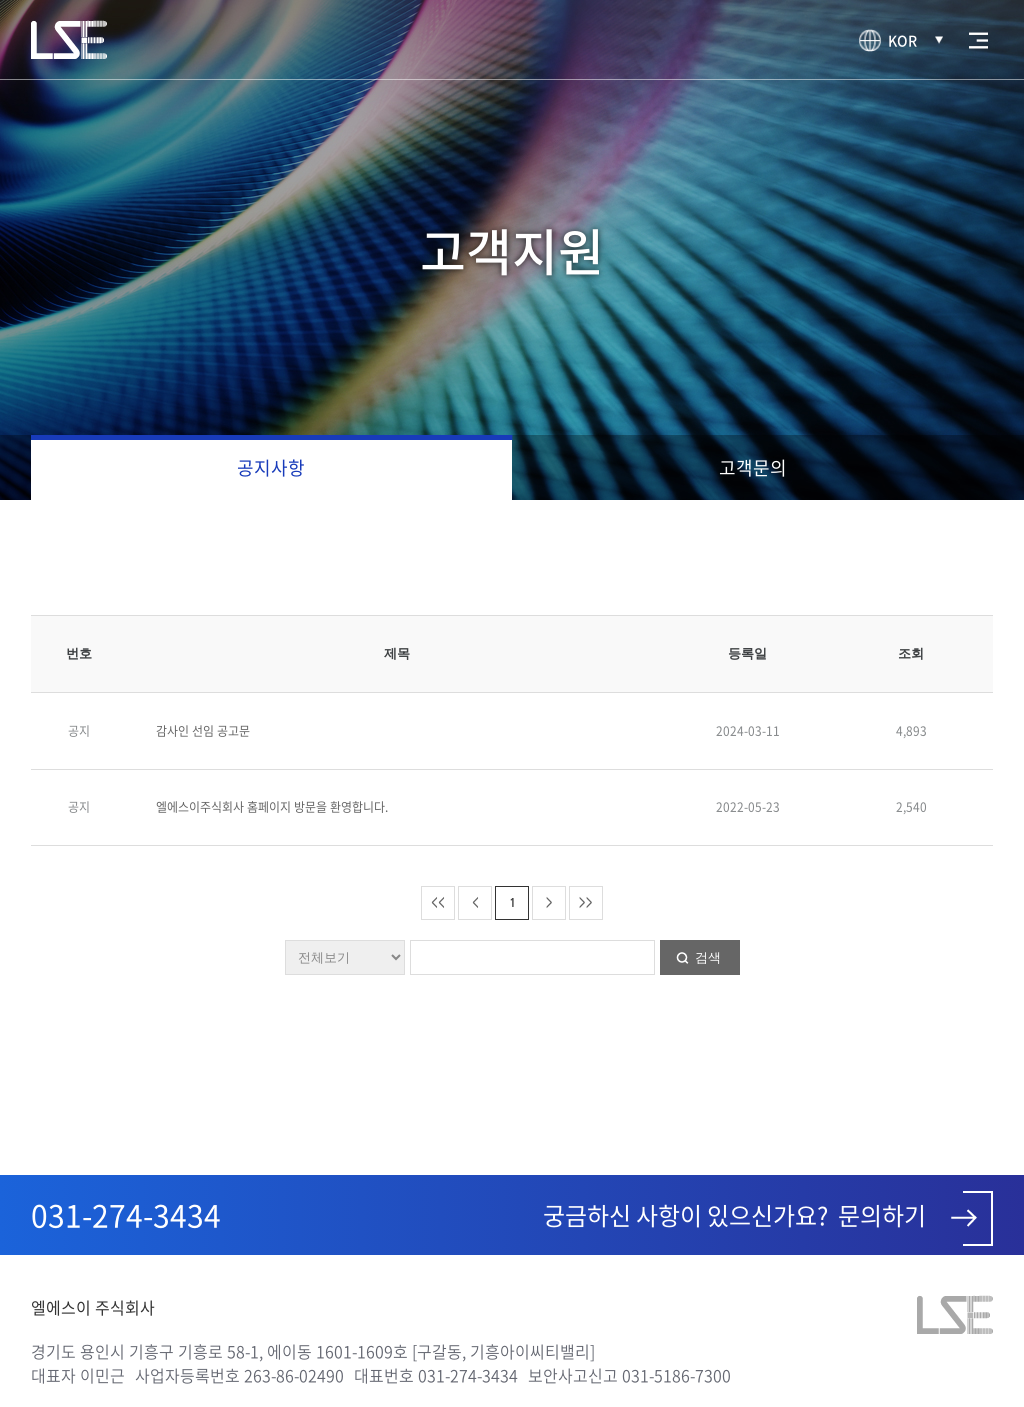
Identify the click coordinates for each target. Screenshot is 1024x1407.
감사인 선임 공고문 (203, 731)
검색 (708, 957)
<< (438, 902)
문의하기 (915, 1218)
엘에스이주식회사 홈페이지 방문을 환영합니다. (272, 807)
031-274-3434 (126, 1214)
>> (586, 902)
